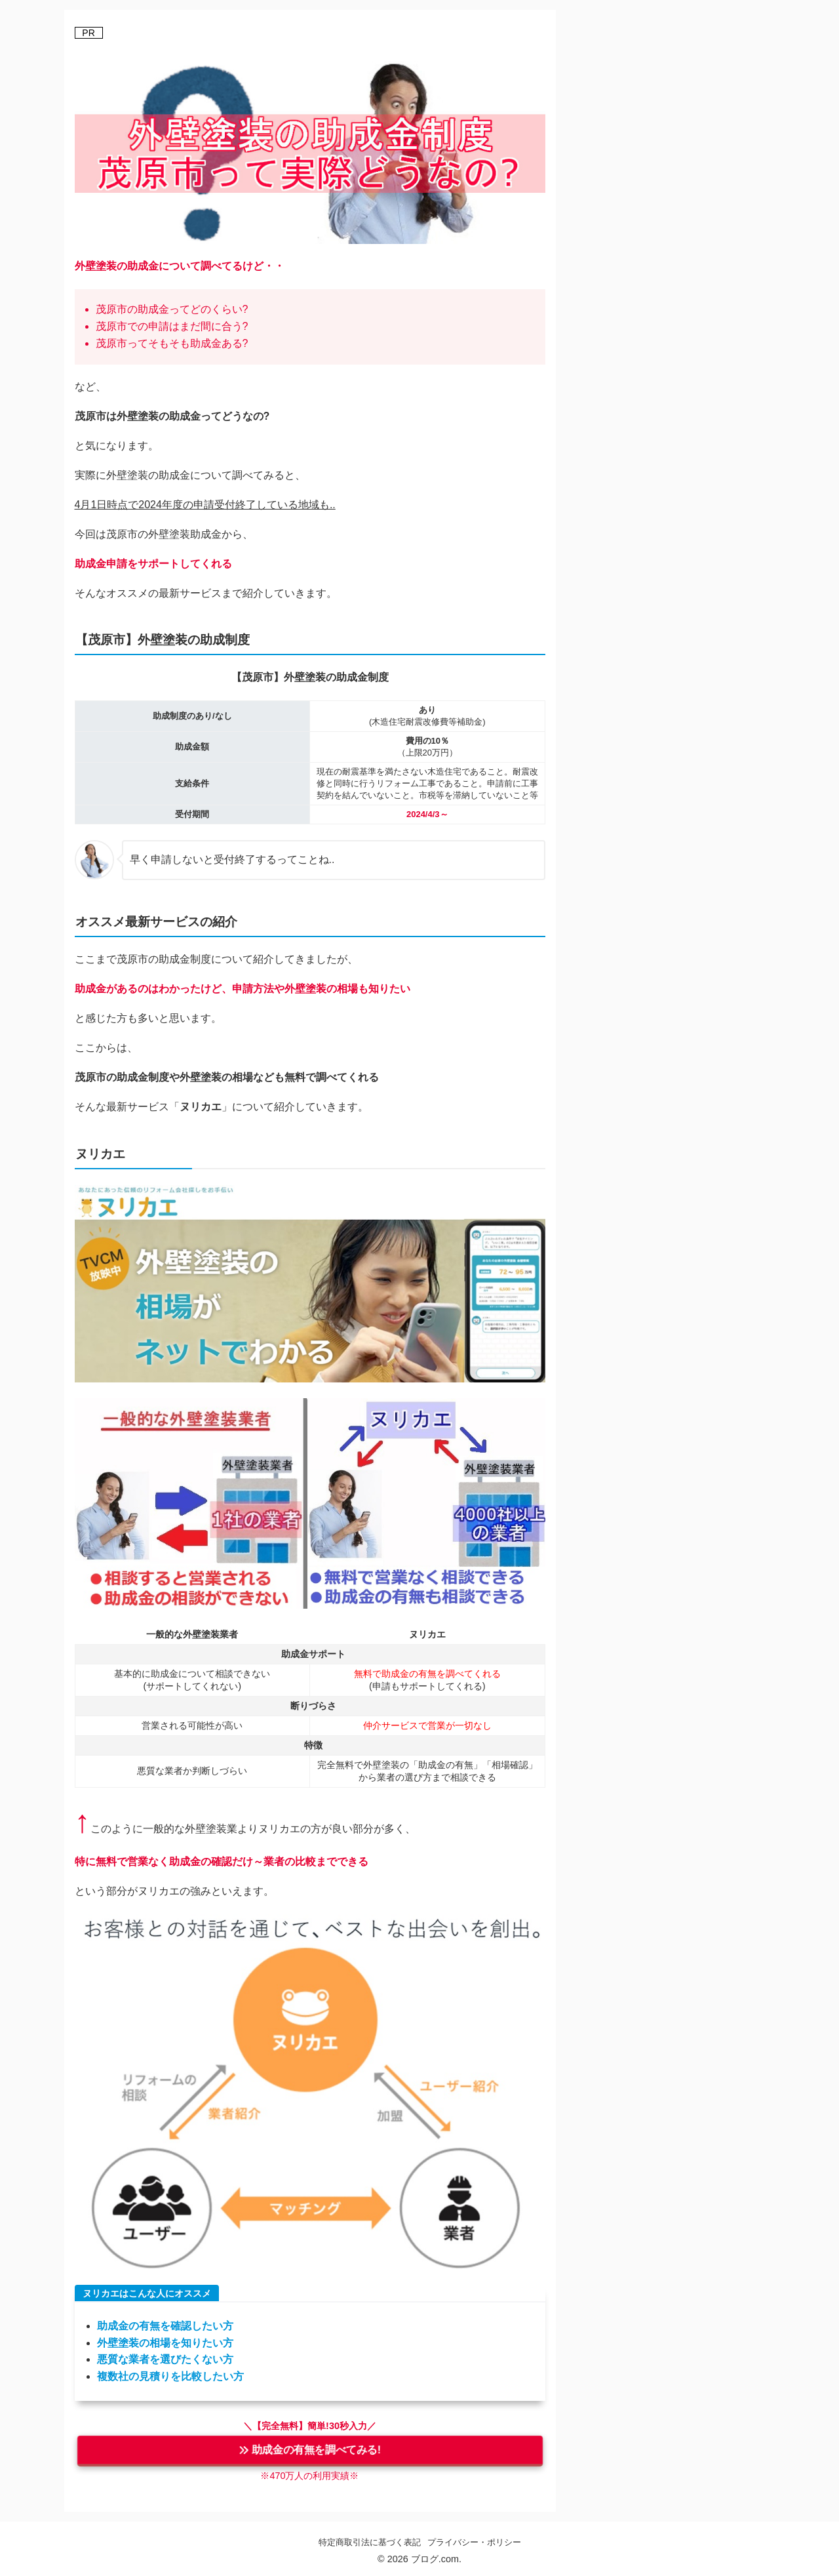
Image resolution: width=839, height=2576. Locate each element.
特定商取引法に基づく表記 (370, 2542)
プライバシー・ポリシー (474, 2542)
